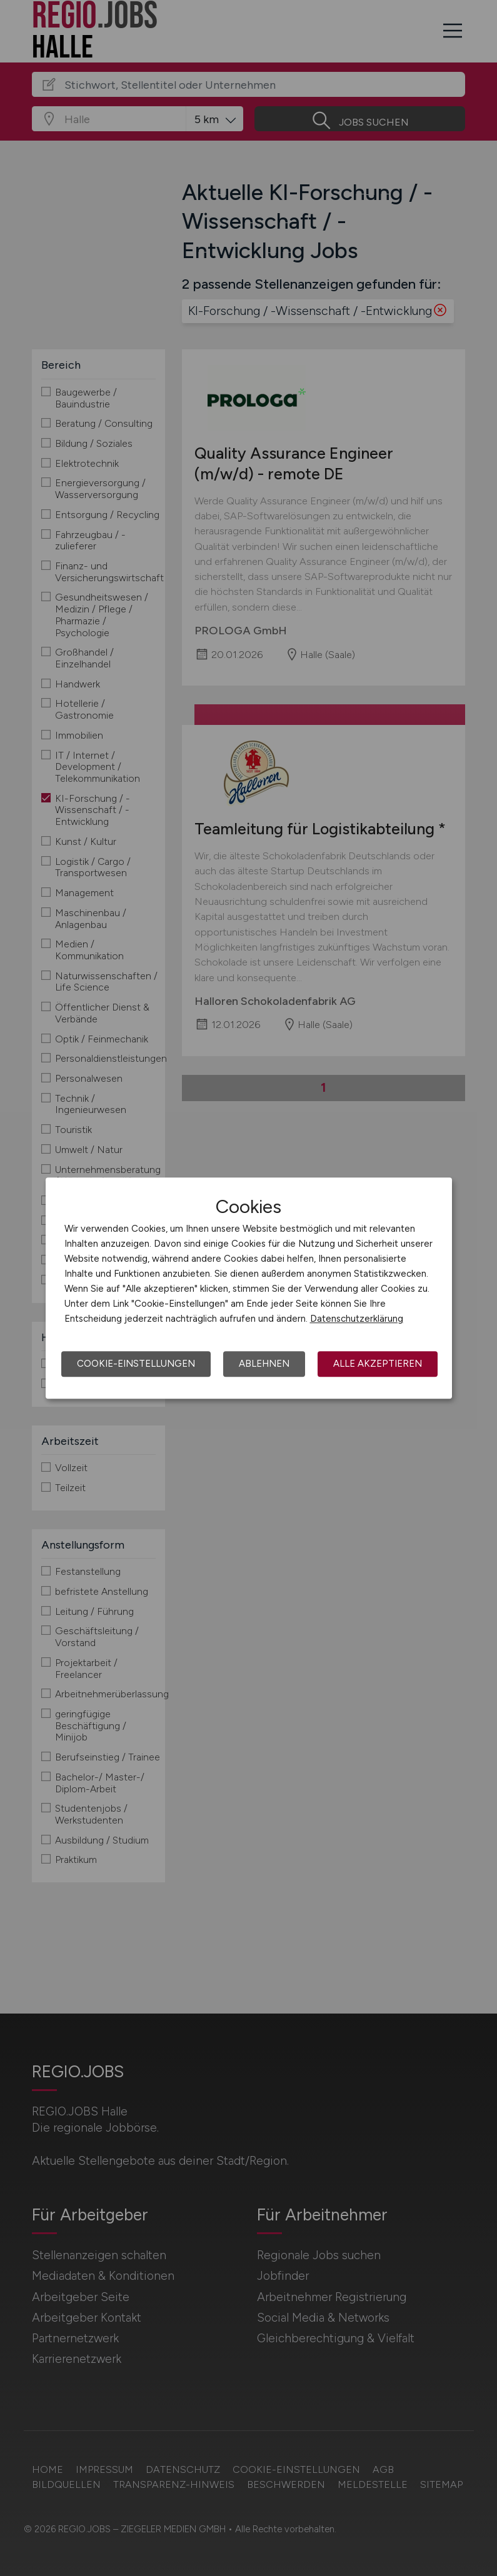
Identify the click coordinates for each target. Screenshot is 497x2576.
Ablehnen (264, 1363)
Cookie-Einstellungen (136, 1363)
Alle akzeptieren (377, 1363)
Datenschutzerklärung (356, 1318)
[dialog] (249, 1288)
